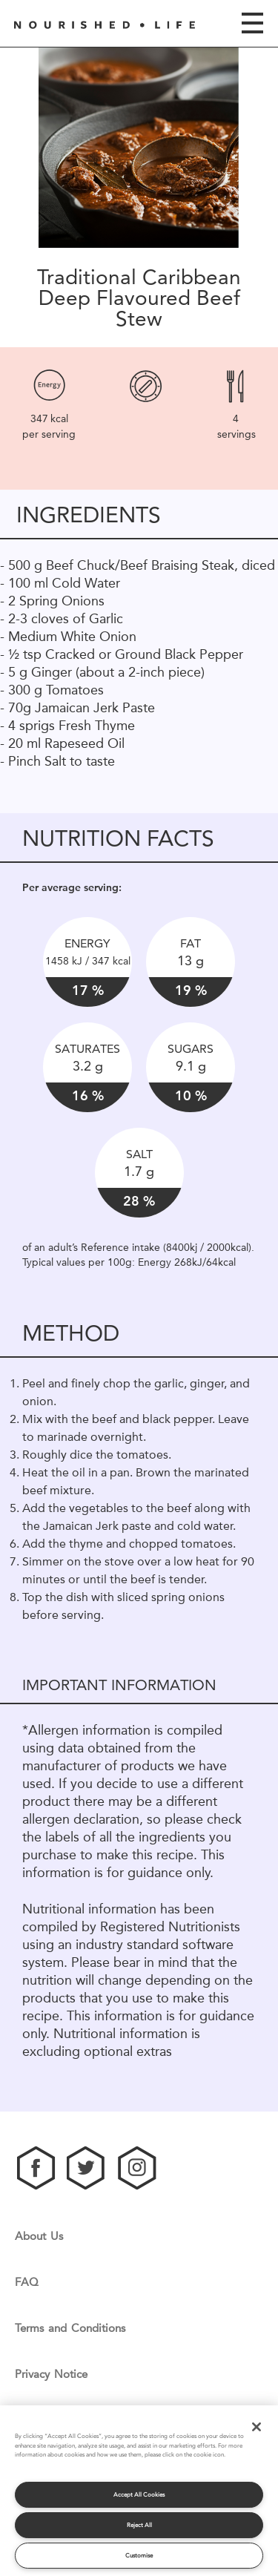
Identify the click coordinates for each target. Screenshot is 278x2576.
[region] (139, 2490)
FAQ (27, 2282)
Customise (139, 2555)
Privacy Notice (51, 2374)
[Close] (256, 2427)
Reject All (139, 2525)
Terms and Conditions (70, 2328)
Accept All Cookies (139, 2494)
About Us (39, 2236)
